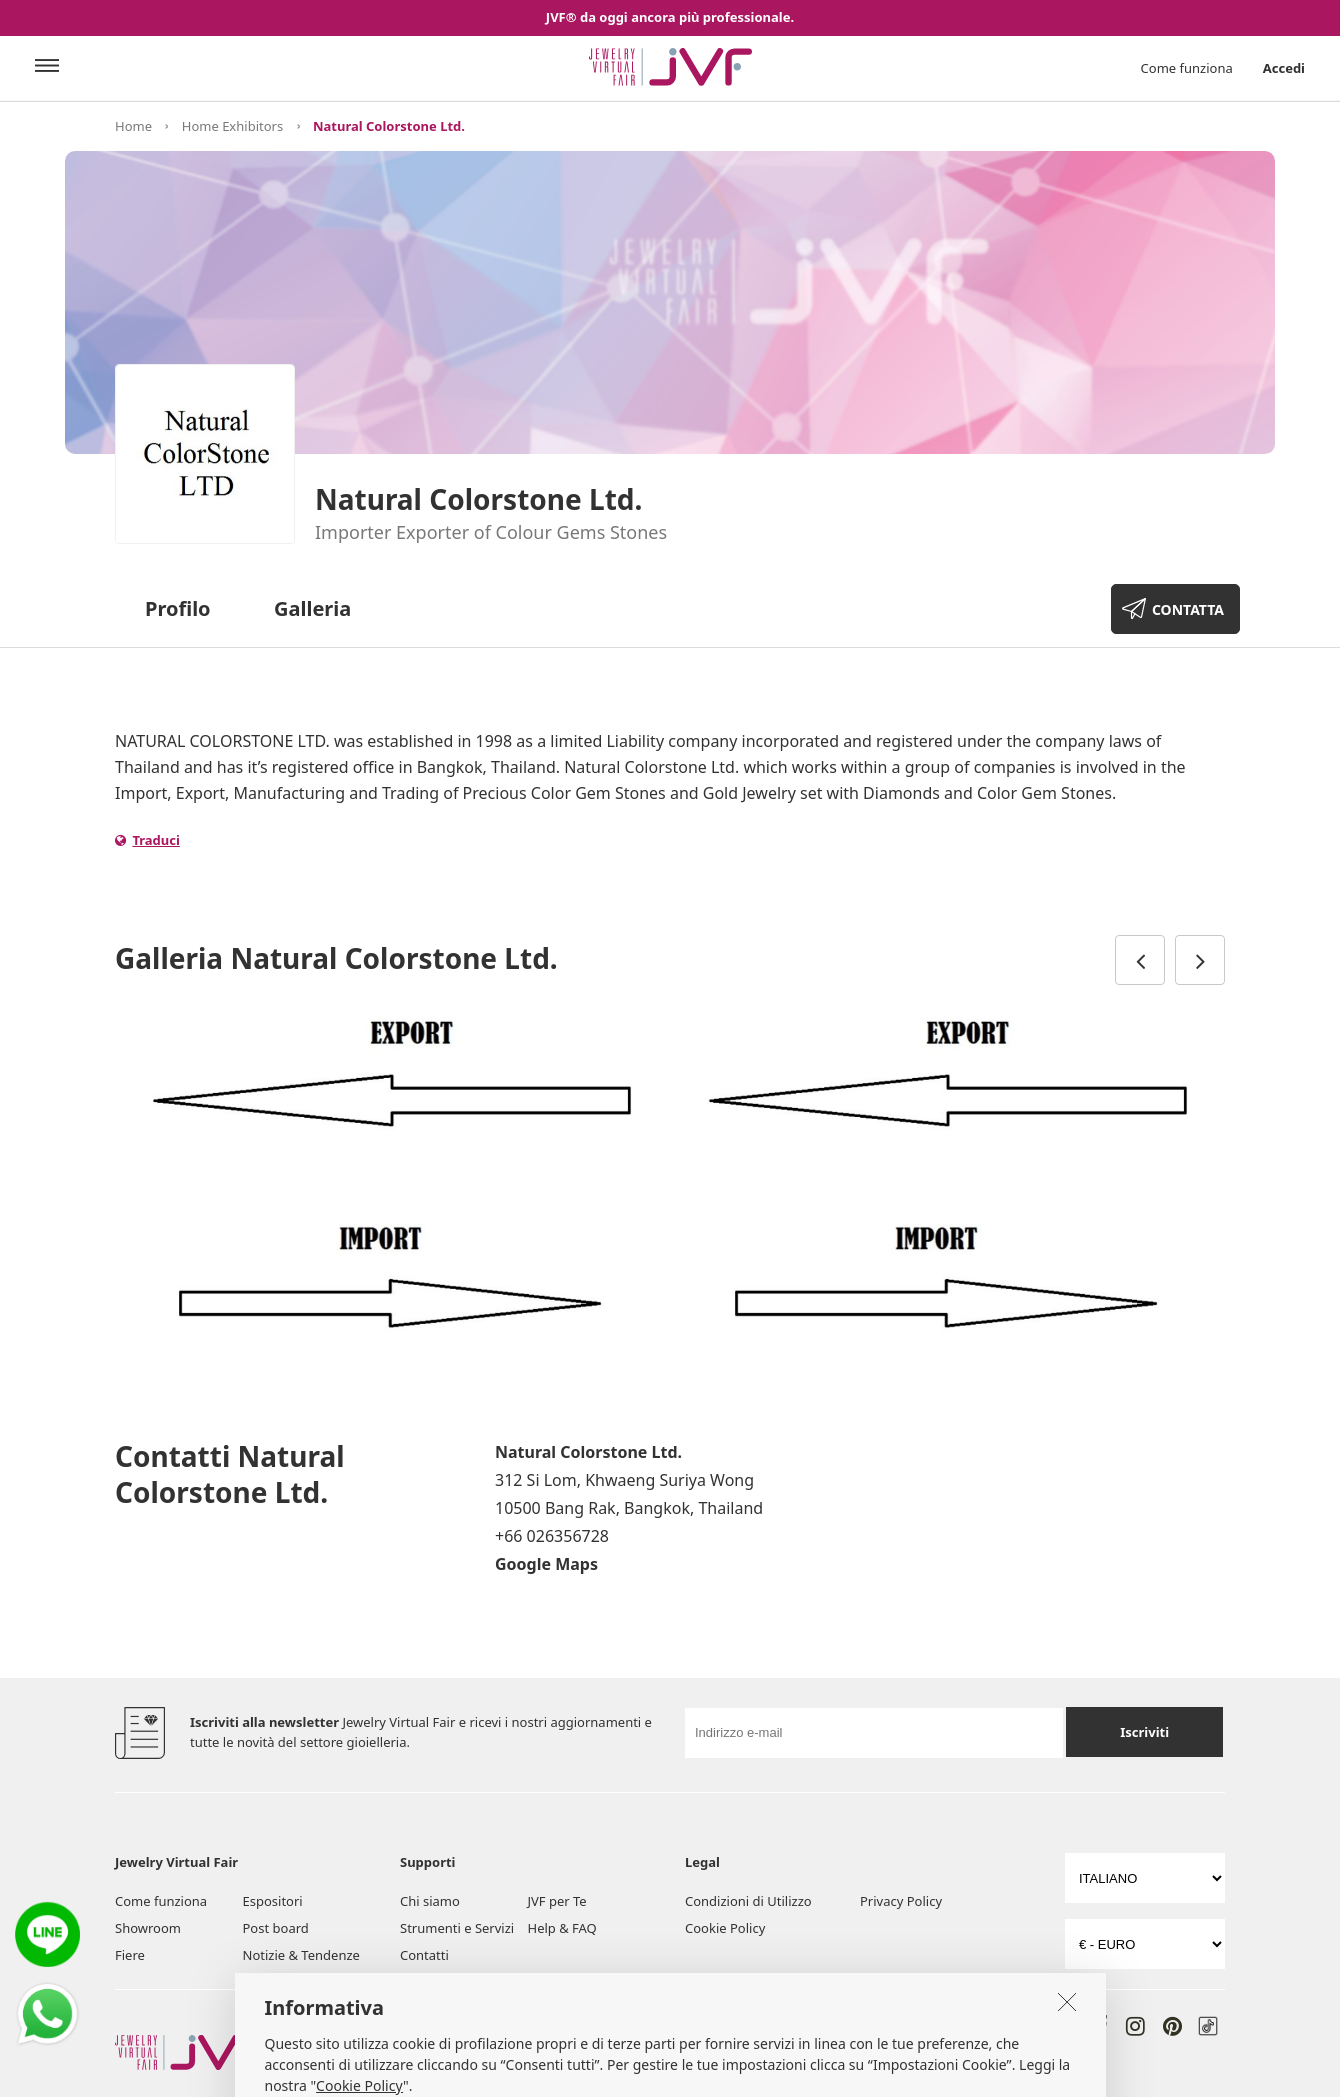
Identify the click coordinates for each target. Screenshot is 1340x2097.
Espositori (273, 1901)
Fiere (130, 1955)
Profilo (178, 608)
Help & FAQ (562, 1928)
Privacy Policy (901, 1901)
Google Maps (546, 1564)
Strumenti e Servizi (457, 1928)
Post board (276, 1928)
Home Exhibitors (232, 126)
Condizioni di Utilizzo (748, 1901)
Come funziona (1187, 68)
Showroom (148, 1928)
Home (133, 126)
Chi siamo (430, 1901)
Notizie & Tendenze (301, 1955)
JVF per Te (557, 1901)
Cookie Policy (725, 1928)
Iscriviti (1144, 1732)
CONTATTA (1188, 609)
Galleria (312, 608)
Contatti (424, 1955)
